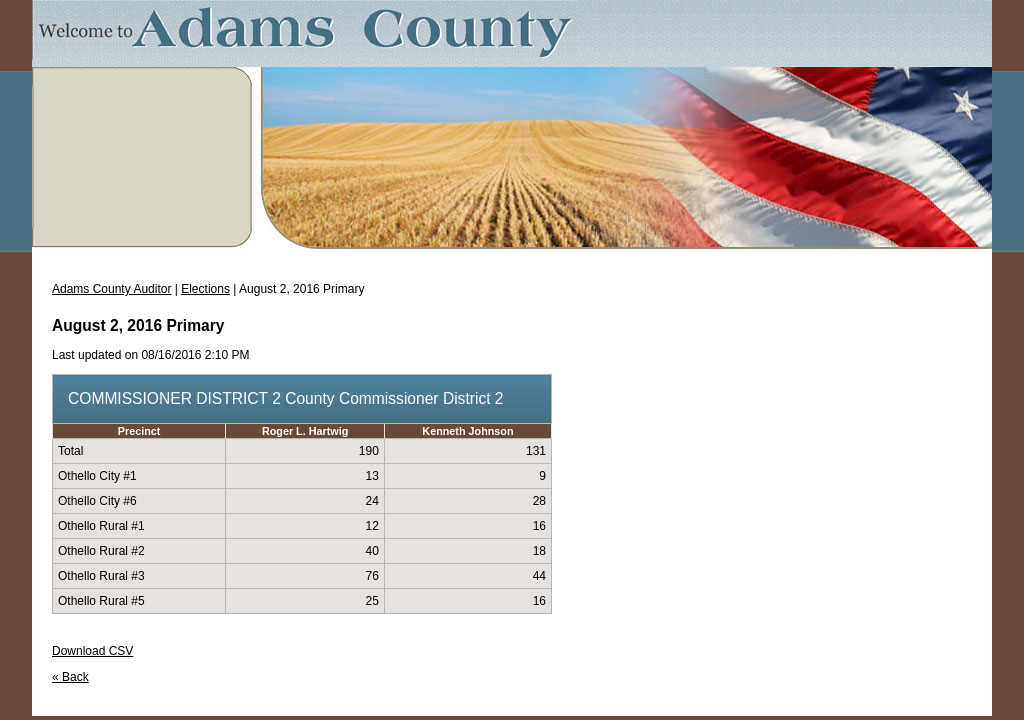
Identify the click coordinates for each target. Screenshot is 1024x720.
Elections (205, 289)
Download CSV (92, 651)
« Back (70, 677)
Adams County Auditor (111, 289)
